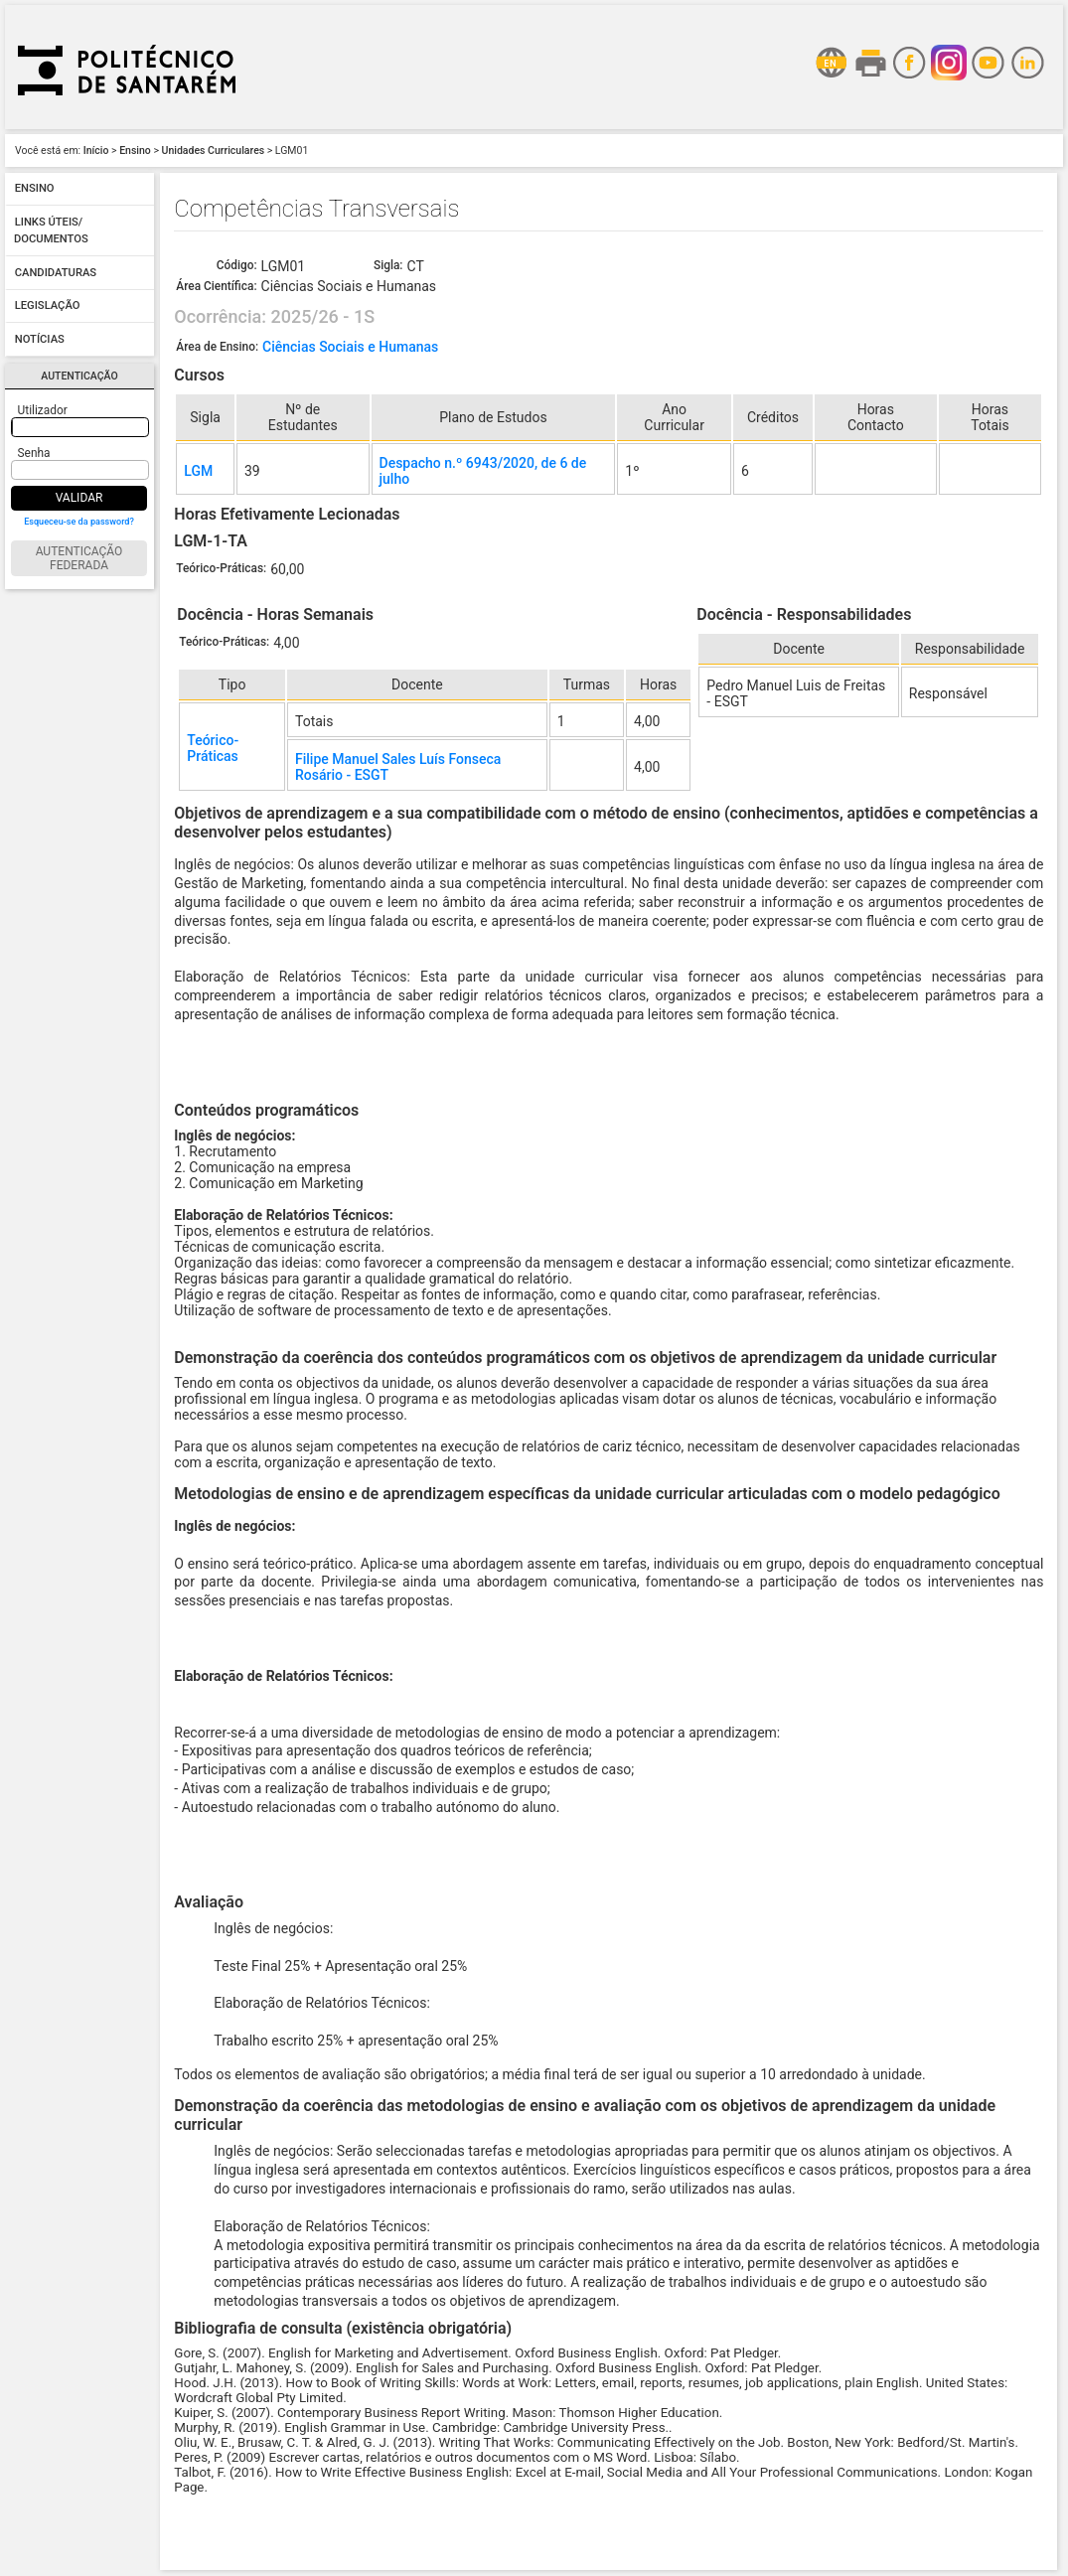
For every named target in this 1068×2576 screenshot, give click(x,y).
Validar (79, 498)
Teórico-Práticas (212, 748)
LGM (198, 471)
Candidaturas (55, 272)
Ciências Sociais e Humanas (350, 347)
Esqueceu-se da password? (79, 522)
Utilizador (43, 410)
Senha (34, 453)
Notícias (40, 339)
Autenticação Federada (79, 558)
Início (96, 150)
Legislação (47, 306)
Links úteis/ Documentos (51, 231)
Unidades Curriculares (213, 150)
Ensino (135, 150)
